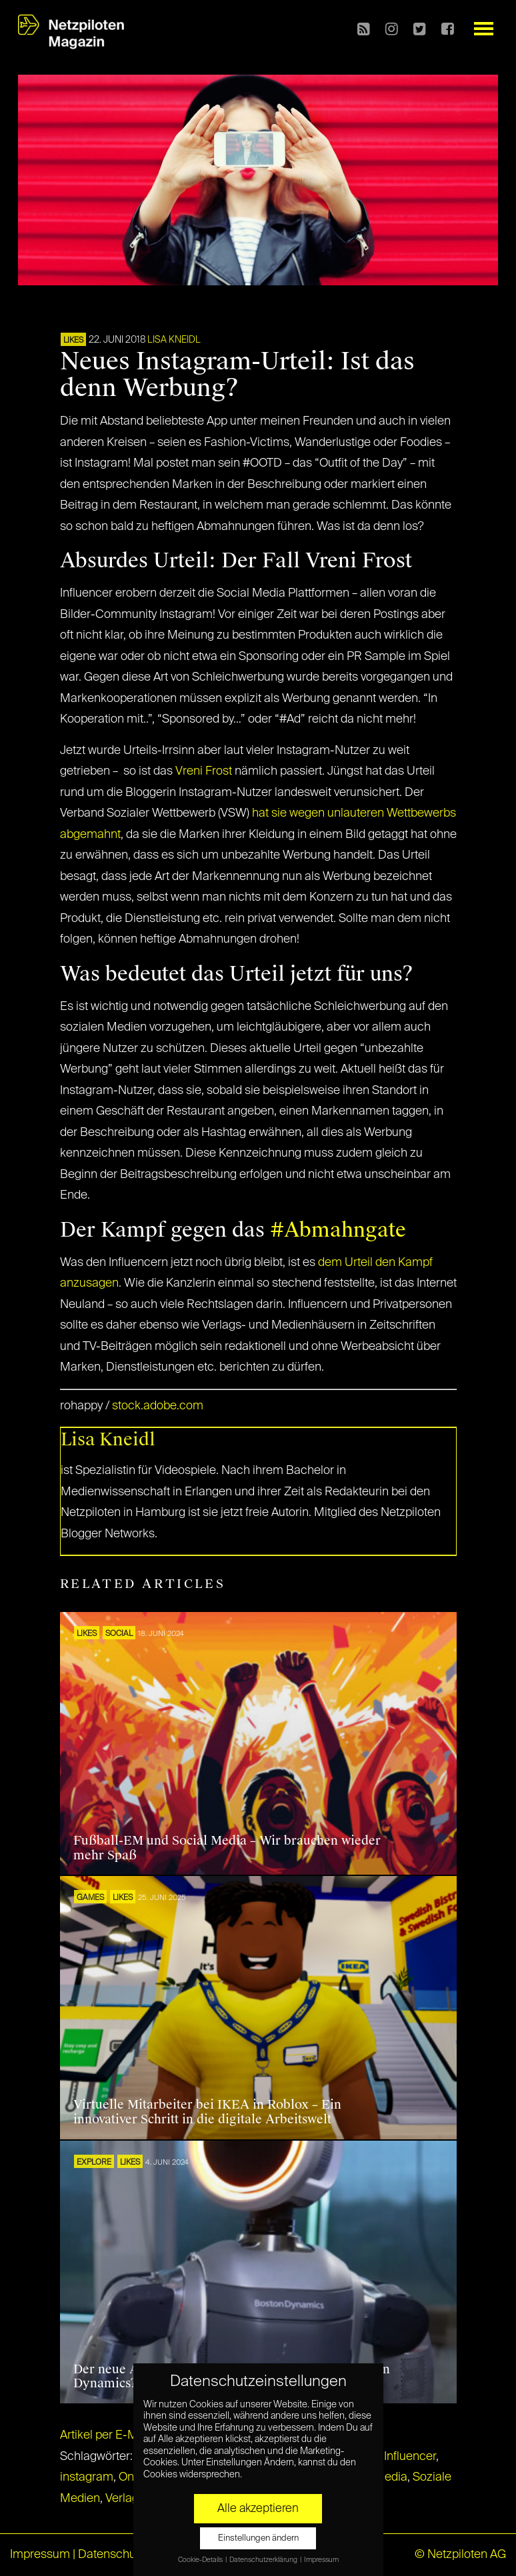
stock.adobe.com (157, 1406)
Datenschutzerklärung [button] (264, 2560)
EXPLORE (94, 2163)
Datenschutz (111, 2555)
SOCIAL (119, 1634)
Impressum (40, 2555)
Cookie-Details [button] (201, 2560)
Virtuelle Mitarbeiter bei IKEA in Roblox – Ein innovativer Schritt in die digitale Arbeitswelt (207, 2112)
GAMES (90, 1898)
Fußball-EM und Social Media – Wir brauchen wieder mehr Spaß (227, 1848)
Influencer (410, 2457)
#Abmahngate (338, 1230)
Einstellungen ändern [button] (258, 2538)
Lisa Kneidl (174, 340)
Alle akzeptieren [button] (258, 2509)
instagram (86, 2477)
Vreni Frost (203, 771)
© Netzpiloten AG (460, 2555)
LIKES (73, 341)
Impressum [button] (321, 2560)
